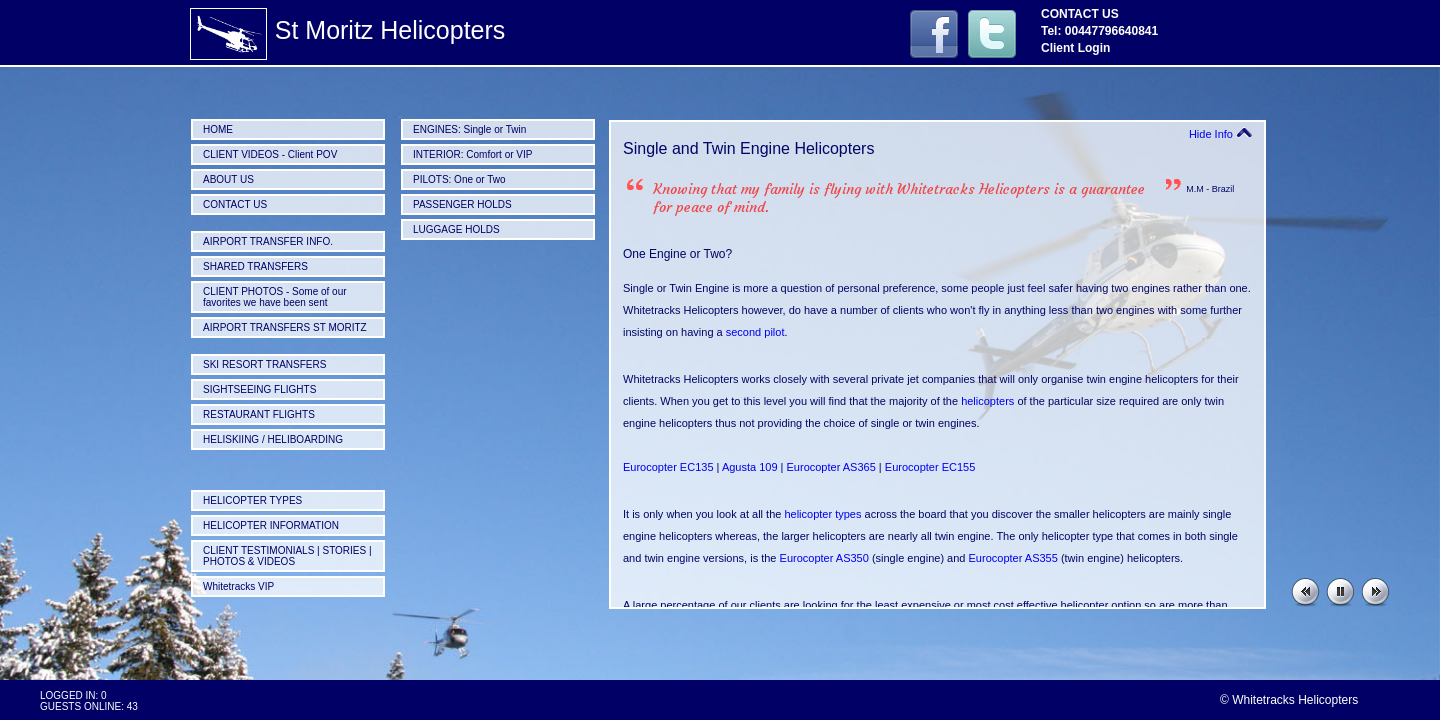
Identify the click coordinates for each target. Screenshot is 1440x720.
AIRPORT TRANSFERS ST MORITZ (285, 327)
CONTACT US (235, 204)
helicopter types (822, 514)
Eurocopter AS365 (831, 467)
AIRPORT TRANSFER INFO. (268, 241)
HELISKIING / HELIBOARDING (273, 439)
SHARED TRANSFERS (255, 266)
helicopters (987, 401)
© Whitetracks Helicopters (1289, 700)
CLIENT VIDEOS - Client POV (270, 154)
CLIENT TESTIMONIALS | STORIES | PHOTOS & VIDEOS (287, 556)
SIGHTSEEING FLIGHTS (259, 389)
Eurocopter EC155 (930, 467)
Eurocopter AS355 (1013, 558)
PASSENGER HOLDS (462, 204)
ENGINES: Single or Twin (469, 129)
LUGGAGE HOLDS (456, 229)
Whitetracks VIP (238, 586)
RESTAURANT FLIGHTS (259, 414)
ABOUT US (228, 179)
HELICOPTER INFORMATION (271, 525)
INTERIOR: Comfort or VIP (472, 154)
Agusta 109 (750, 467)
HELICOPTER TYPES (252, 500)
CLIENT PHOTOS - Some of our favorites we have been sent (275, 297)
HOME (218, 129)
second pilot (755, 332)
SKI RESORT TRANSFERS (264, 364)
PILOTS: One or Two (459, 179)
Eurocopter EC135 (668, 467)
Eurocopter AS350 (824, 558)
